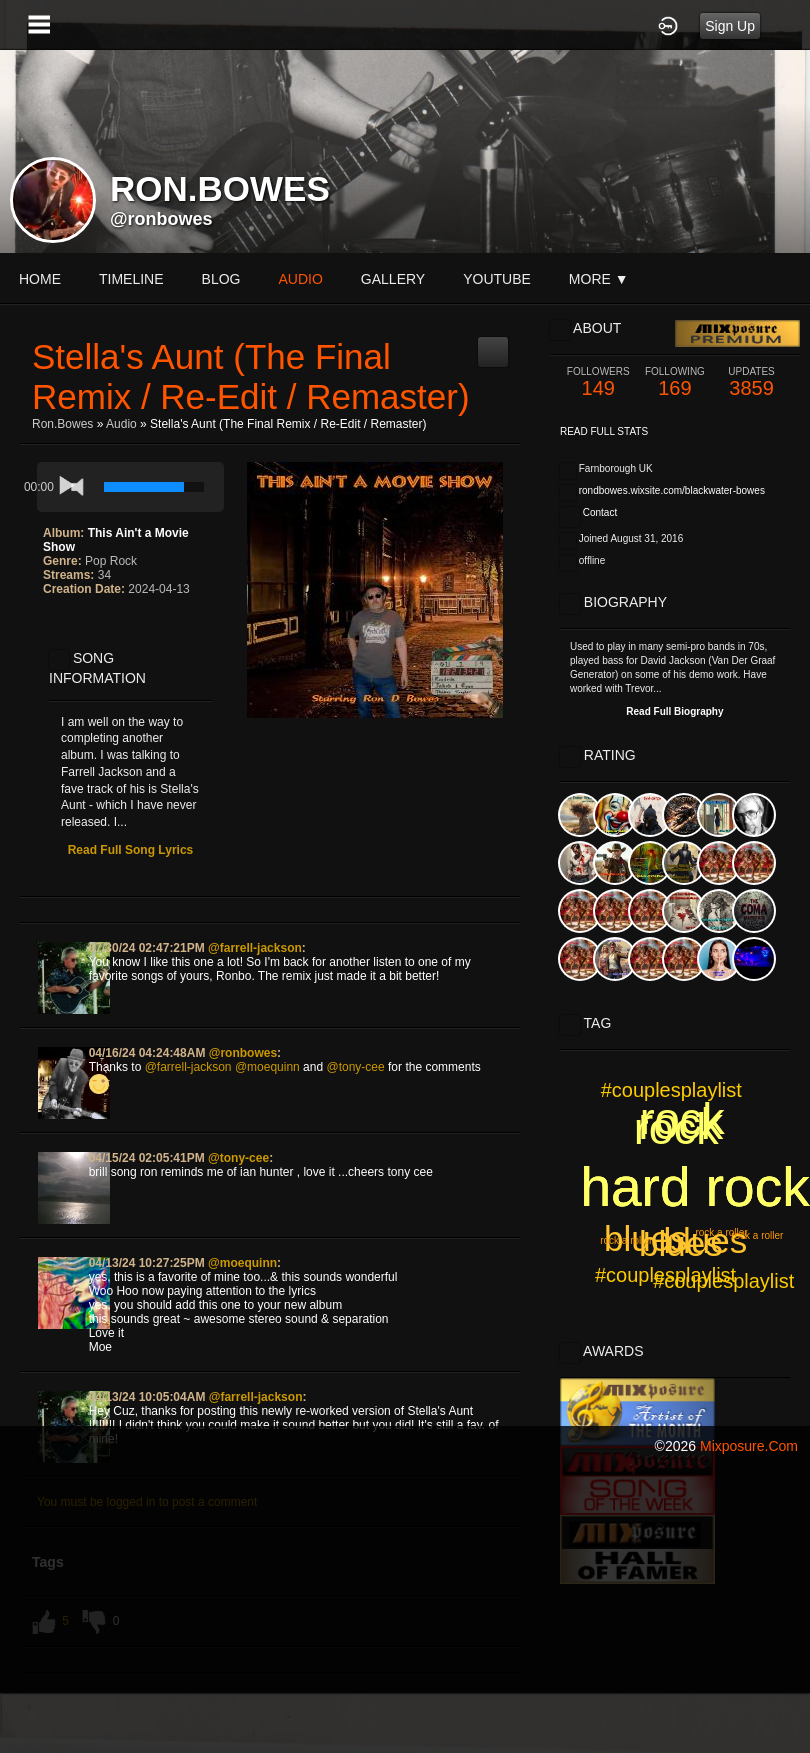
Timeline (131, 279)
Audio (121, 424)
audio (300, 279)
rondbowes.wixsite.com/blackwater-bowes (672, 490)
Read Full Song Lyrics (131, 850)
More (599, 279)
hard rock (694, 1187)
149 (598, 382)
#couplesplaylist (671, 1090)
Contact (600, 512)
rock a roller (626, 1240)
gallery (393, 279)
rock (680, 1123)
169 (675, 382)
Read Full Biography (674, 711)
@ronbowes (161, 219)
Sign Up (730, 26)
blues (706, 1240)
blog (221, 279)
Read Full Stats (604, 431)
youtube (497, 279)
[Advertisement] (405, 1611)
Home (40, 279)
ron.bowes (62, 424)
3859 (751, 382)
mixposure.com (749, 1446)
